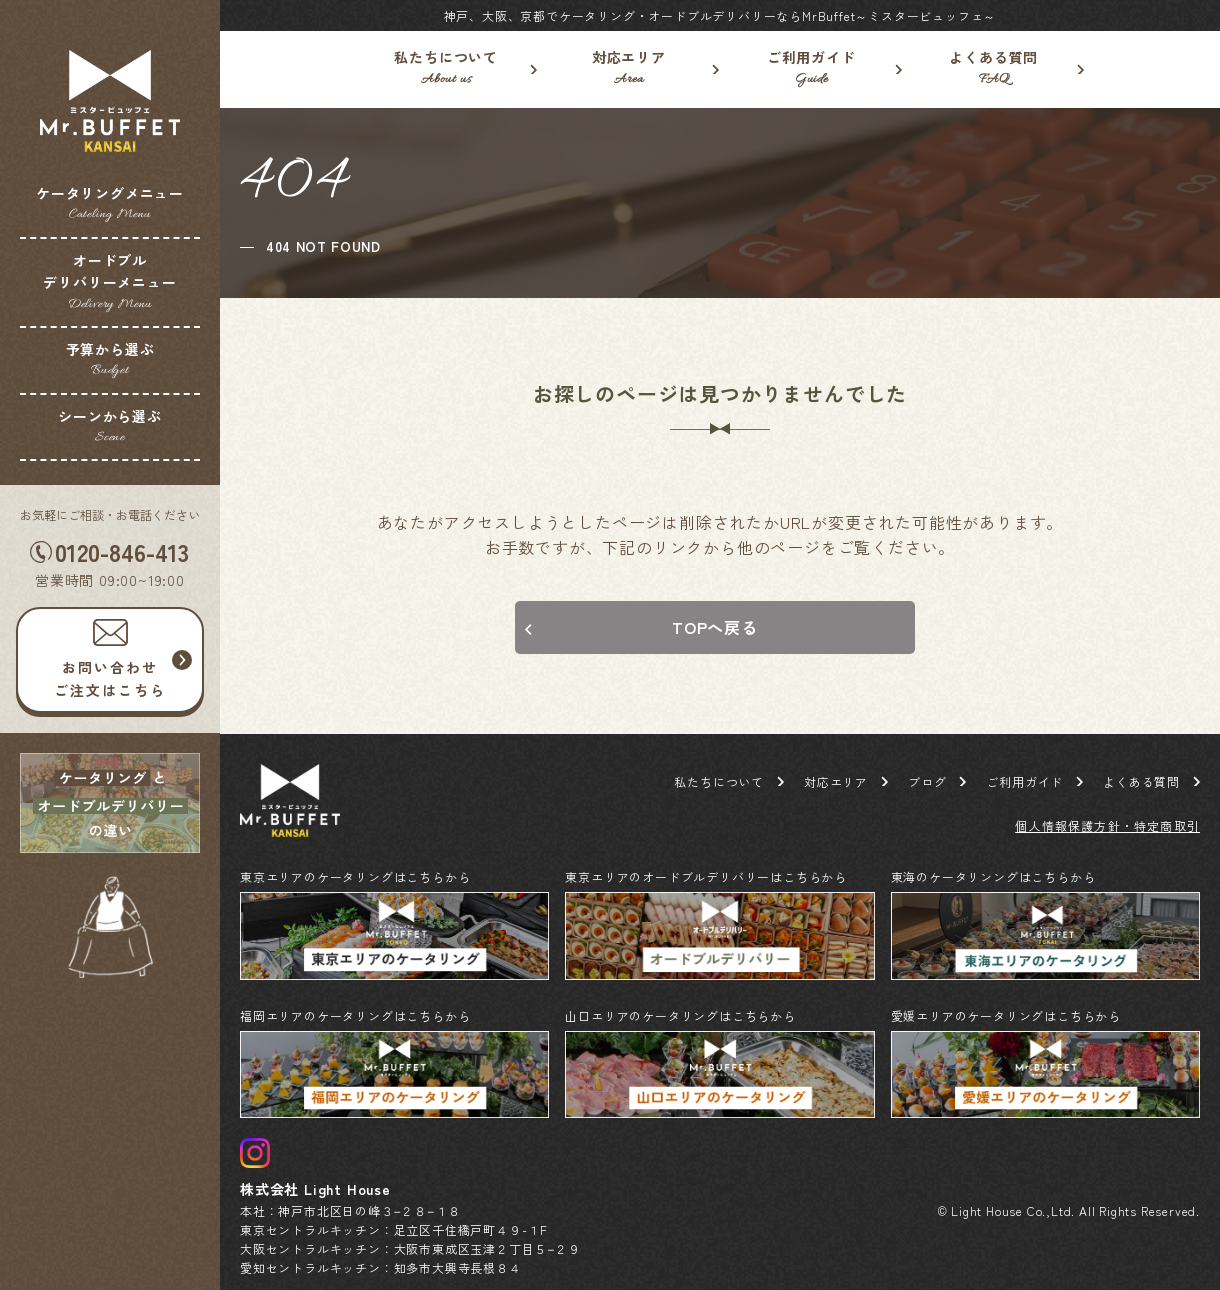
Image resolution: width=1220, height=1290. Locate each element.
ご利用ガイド (811, 69)
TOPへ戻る (715, 627)
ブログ (927, 781)
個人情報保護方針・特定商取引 (1107, 825)
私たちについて (446, 69)
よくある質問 (994, 69)
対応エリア (629, 69)
